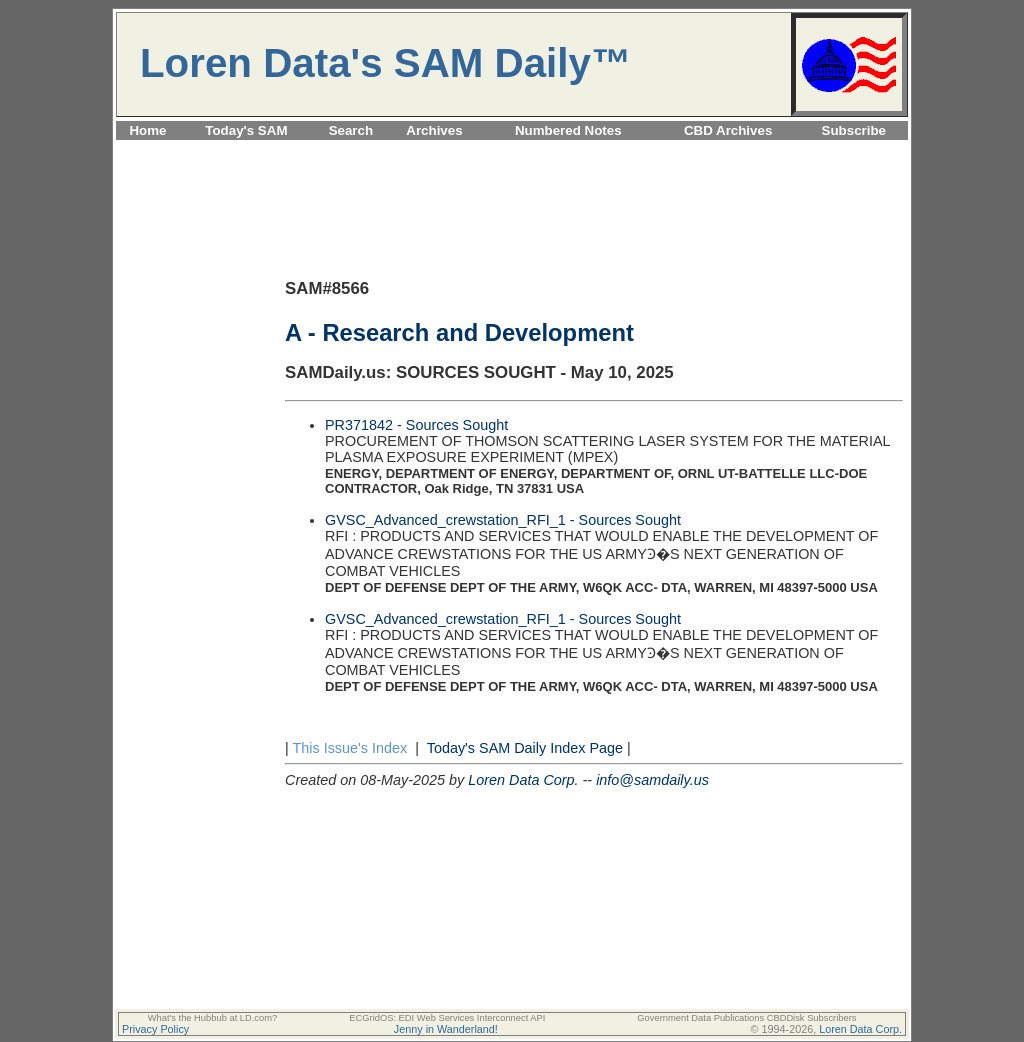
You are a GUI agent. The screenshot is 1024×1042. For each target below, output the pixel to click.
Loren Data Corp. (523, 780)
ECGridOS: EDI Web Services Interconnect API (447, 1018)
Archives (434, 130)
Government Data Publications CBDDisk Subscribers (746, 1018)
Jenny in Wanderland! (446, 1029)
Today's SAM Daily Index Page (525, 748)
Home (147, 130)
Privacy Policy (155, 1029)
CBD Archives (728, 130)
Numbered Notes (568, 130)
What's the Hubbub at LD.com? (213, 1018)
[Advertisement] (512, 151)
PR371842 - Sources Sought (416, 425)
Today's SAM (246, 130)
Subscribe (854, 130)
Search (351, 130)
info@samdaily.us (652, 780)
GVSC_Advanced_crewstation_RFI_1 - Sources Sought (503, 520)
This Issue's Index (349, 748)
